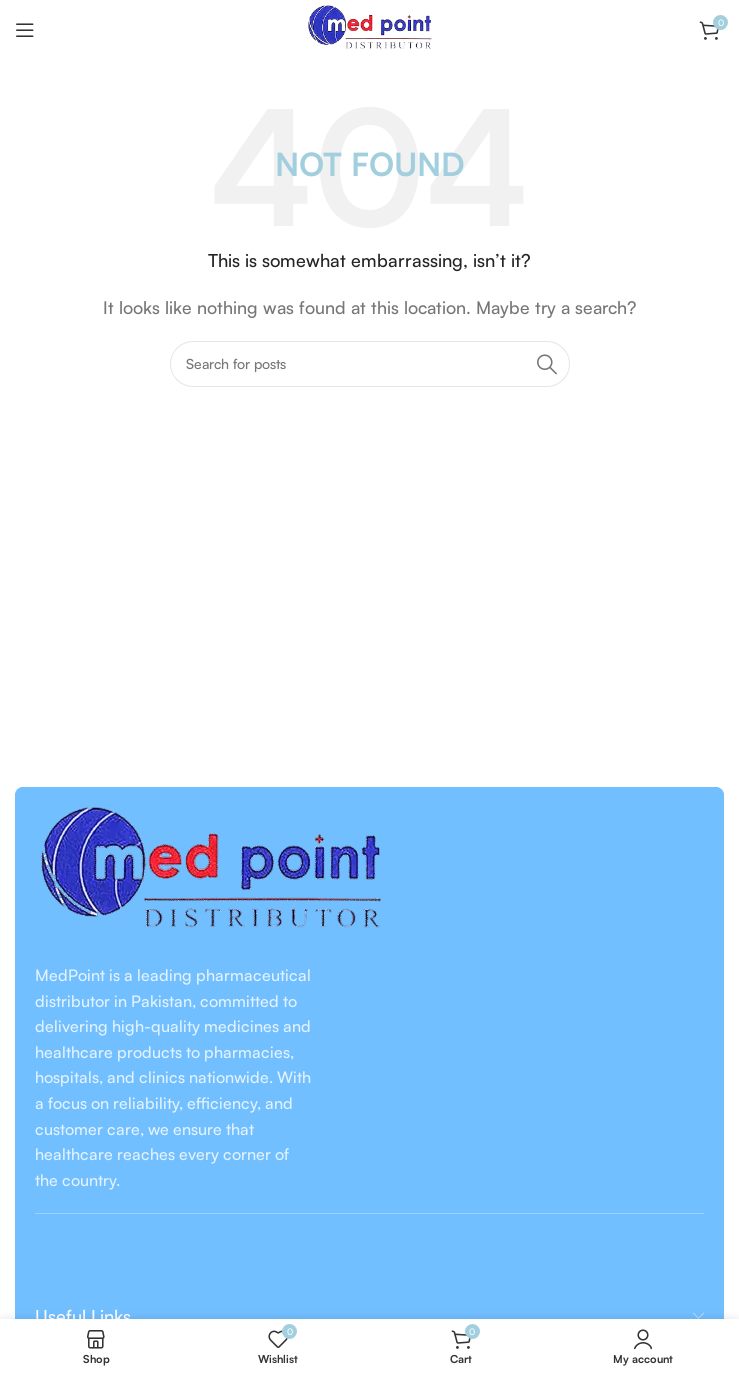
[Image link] (210, 873)
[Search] (370, 364)
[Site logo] (369, 28)
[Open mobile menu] (25, 30)
